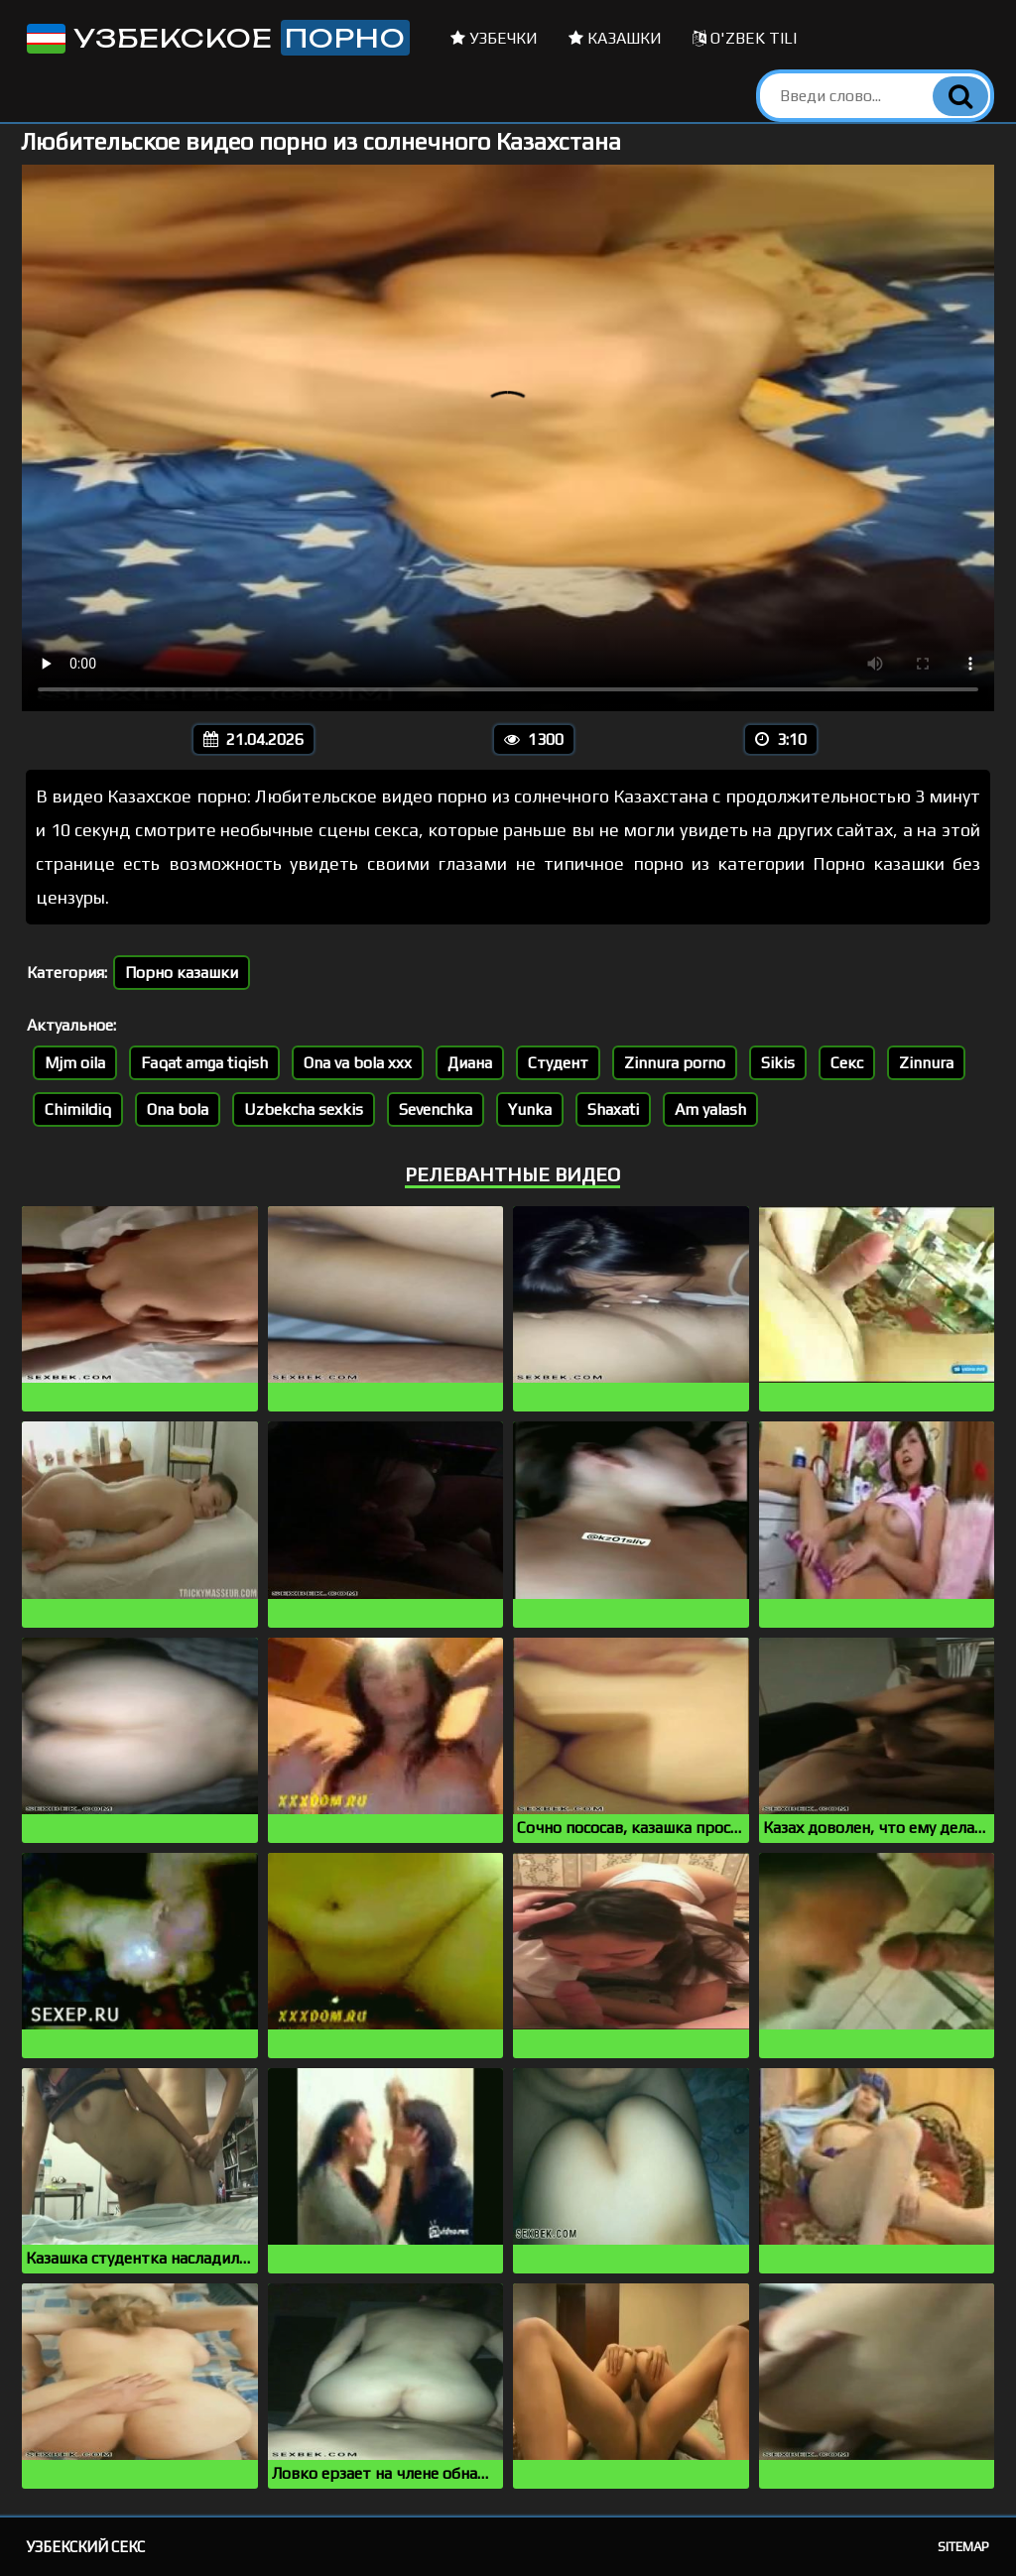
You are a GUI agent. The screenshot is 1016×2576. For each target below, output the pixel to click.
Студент (558, 1062)
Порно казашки (181, 972)
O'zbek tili (745, 38)
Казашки (615, 38)
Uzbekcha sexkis (303, 1109)
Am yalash (710, 1109)
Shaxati (613, 1109)
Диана (469, 1062)
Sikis (778, 1062)
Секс (846, 1062)
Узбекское (216, 38)
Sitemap (963, 2546)
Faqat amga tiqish (204, 1062)
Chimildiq (78, 1109)
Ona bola (177, 1109)
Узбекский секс (86, 2546)
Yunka (530, 1109)
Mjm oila (75, 1062)
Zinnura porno (674, 1062)
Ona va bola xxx (358, 1062)
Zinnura (926, 1062)
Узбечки (494, 38)
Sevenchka (435, 1109)
